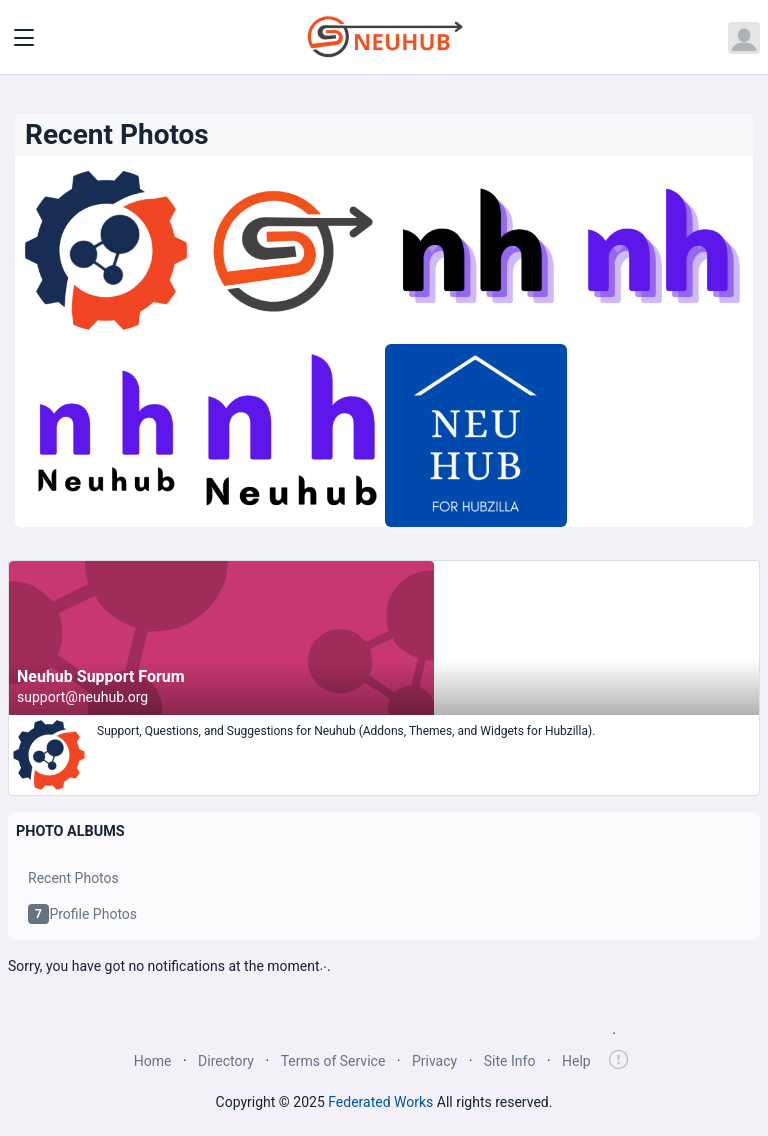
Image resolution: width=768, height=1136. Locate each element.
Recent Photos (73, 878)
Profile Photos (82, 914)
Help (576, 1061)
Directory (226, 1061)
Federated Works (380, 1102)
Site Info (510, 1061)
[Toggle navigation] (24, 38)
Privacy (434, 1061)
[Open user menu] (744, 38)
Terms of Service (333, 1061)
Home (153, 1061)
